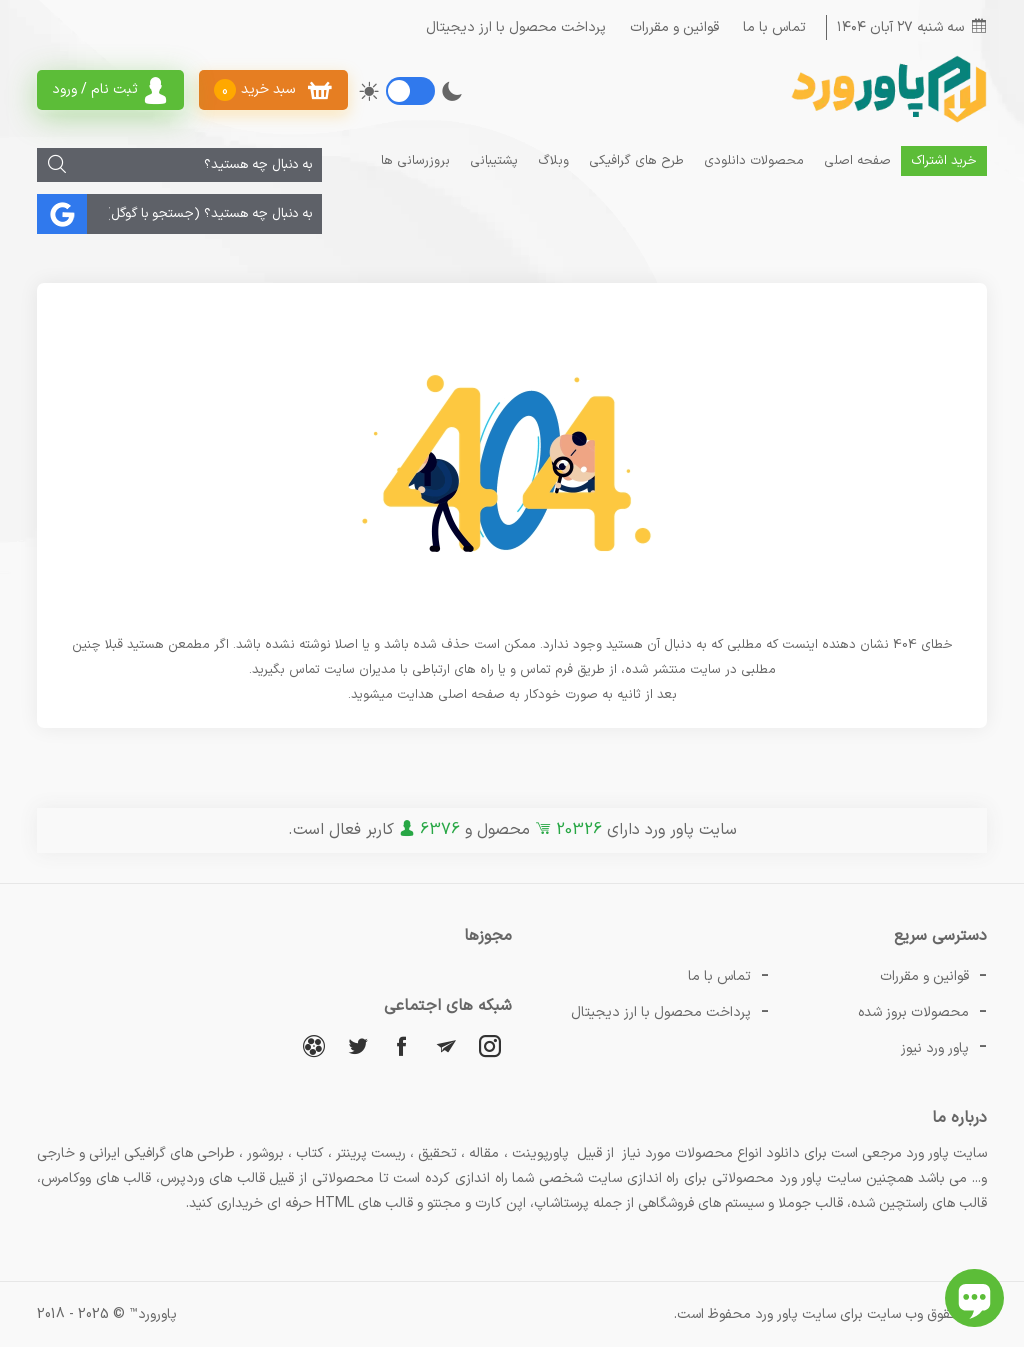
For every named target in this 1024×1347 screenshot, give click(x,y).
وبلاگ (553, 161)
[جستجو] (57, 165)
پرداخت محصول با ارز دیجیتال (516, 27)
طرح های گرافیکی (636, 161)
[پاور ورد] (887, 120)
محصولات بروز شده (913, 1012)
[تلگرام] (446, 1045)
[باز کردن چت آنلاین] (974, 1298)
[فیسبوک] (402, 1045)
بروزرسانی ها (415, 161)
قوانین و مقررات (674, 27)
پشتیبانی (494, 161)
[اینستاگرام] (490, 1045)
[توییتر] (358, 1045)
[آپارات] (314, 1045)
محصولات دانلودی (754, 161)
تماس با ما (774, 27)
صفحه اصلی (857, 161)
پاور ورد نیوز (935, 1048)
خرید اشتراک (944, 161)
